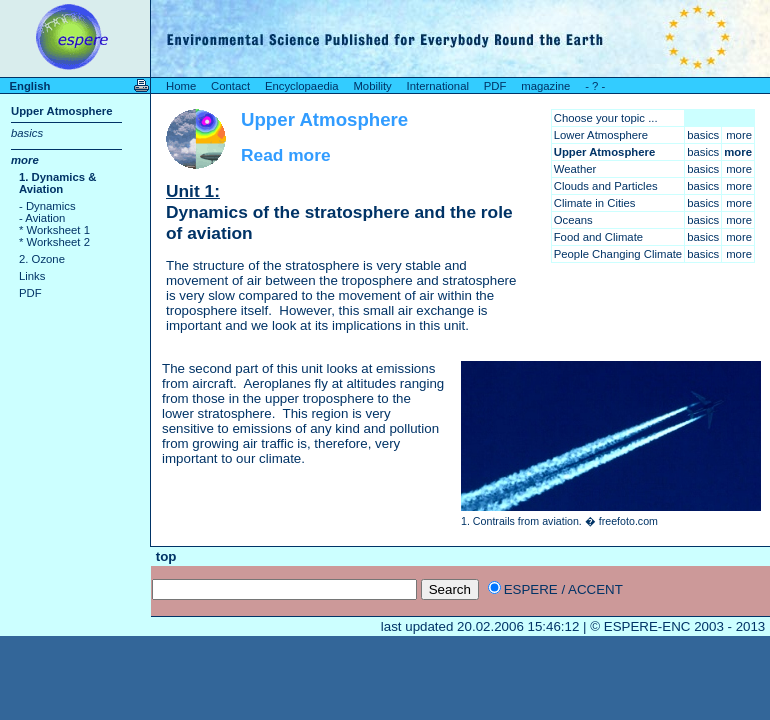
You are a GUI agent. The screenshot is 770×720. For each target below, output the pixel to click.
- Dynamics (47, 206)
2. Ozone (42, 259)
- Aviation (42, 218)
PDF (495, 86)
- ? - (595, 86)
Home (181, 86)
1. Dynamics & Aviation (57, 183)
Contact (230, 86)
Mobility (372, 86)
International (438, 86)
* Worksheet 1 (54, 230)
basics (27, 133)
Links (32, 276)
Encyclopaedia (302, 86)
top (164, 556)
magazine (545, 86)
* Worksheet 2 (54, 242)
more (25, 160)
